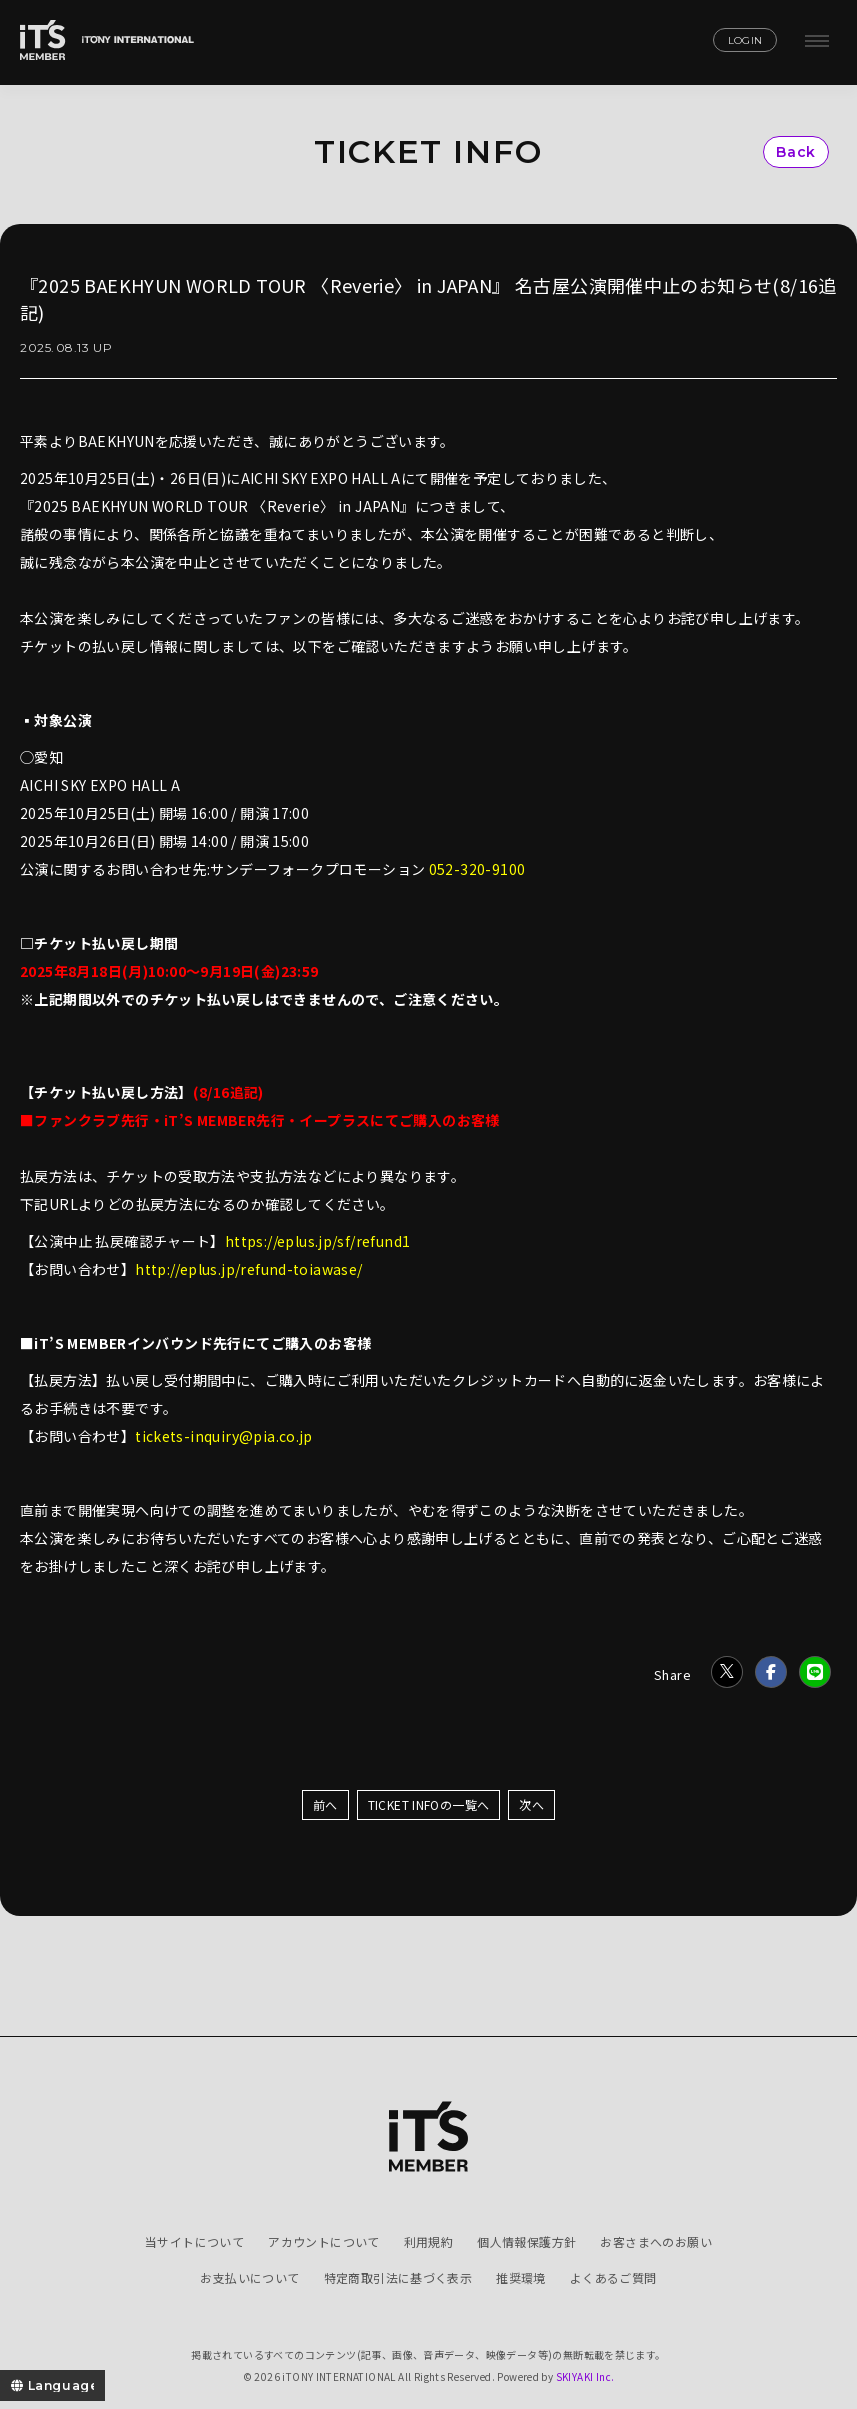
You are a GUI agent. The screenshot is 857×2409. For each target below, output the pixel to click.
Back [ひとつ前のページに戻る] (796, 152)
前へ (325, 1804)
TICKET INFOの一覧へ (429, 1804)
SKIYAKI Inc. (585, 2376)
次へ (531, 1804)
